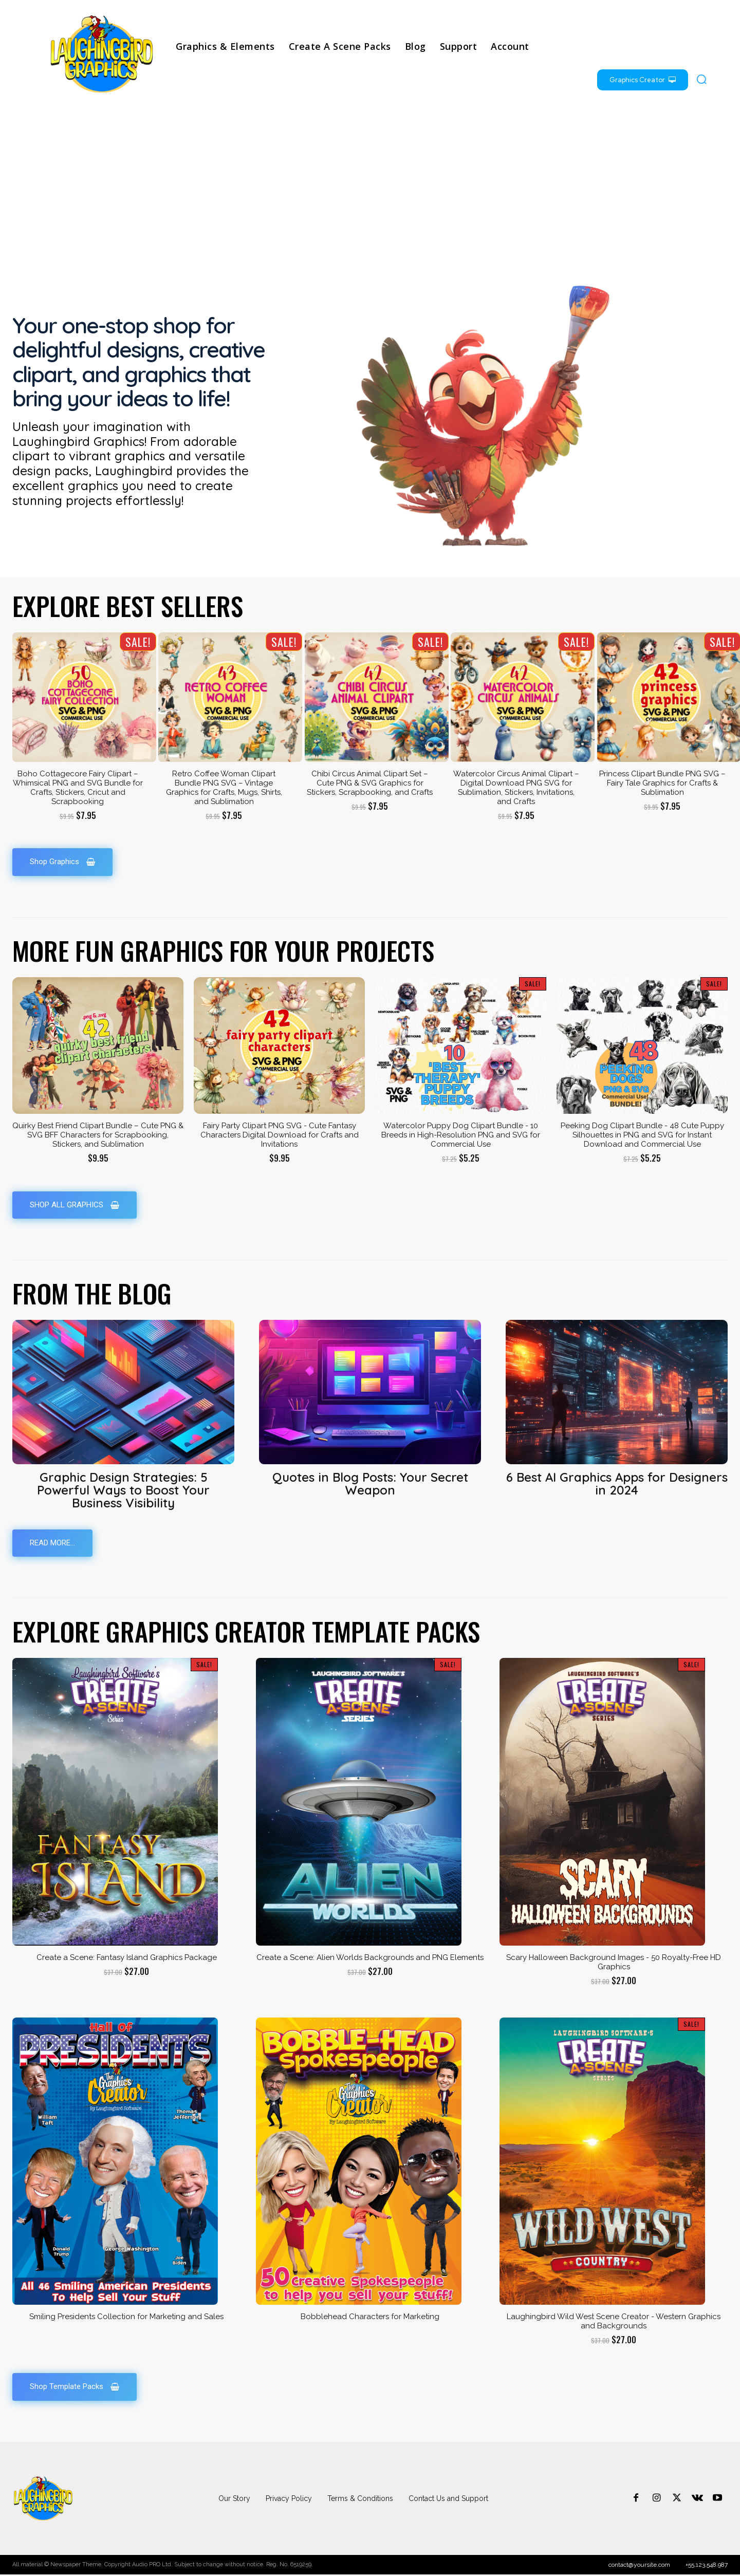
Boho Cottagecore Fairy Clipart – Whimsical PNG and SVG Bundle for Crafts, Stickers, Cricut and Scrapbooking (78, 787)
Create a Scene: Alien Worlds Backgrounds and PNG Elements (370, 1958)
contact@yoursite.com (639, 2566)
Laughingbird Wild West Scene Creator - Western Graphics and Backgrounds (613, 2322)
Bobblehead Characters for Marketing (370, 2318)
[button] (701, 79)
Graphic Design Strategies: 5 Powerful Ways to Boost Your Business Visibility (123, 1490)
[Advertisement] (370, 188)
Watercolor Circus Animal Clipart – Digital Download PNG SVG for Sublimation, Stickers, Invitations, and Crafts (516, 787)
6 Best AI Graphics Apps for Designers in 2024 (617, 1484)
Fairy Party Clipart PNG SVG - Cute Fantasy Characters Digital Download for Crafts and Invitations (279, 1135)
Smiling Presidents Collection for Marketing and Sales (126, 2318)
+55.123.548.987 (707, 2566)
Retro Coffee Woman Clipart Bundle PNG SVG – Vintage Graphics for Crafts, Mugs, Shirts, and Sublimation (224, 787)
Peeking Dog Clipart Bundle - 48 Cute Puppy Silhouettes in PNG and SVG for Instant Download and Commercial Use (642, 1135)
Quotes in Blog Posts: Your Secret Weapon (370, 1484)
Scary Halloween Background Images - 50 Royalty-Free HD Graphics (613, 1963)
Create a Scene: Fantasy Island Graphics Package (126, 1958)
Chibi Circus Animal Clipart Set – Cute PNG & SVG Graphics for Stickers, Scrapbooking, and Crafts (370, 783)
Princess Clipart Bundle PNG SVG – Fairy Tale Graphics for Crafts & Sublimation (662, 783)
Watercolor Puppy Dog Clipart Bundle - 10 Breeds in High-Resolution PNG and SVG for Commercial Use (460, 1135)
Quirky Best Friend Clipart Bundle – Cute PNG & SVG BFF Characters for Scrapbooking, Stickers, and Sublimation (97, 1135)
